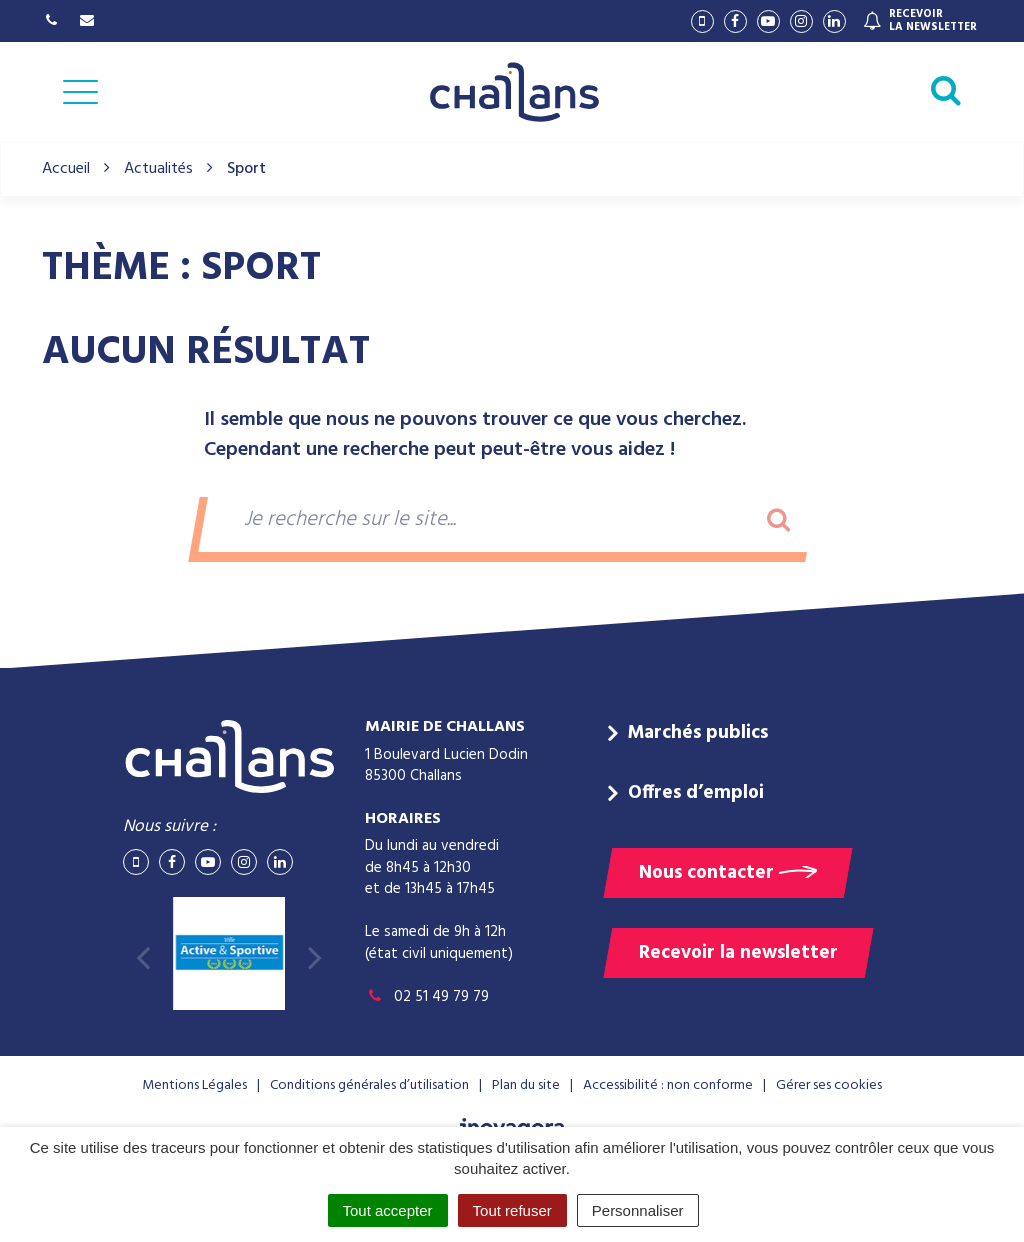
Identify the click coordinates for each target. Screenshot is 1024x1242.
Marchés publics (698, 733)
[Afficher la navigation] (80, 92)
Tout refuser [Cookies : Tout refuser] (512, 1210)
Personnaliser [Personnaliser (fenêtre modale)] (638, 1210)
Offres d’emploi (696, 793)
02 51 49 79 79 (426, 997)
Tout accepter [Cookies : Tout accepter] (388, 1210)
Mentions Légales (194, 1085)
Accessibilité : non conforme (668, 1085)
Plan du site (526, 1085)
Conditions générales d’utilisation (369, 1085)
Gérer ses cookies (829, 1085)
